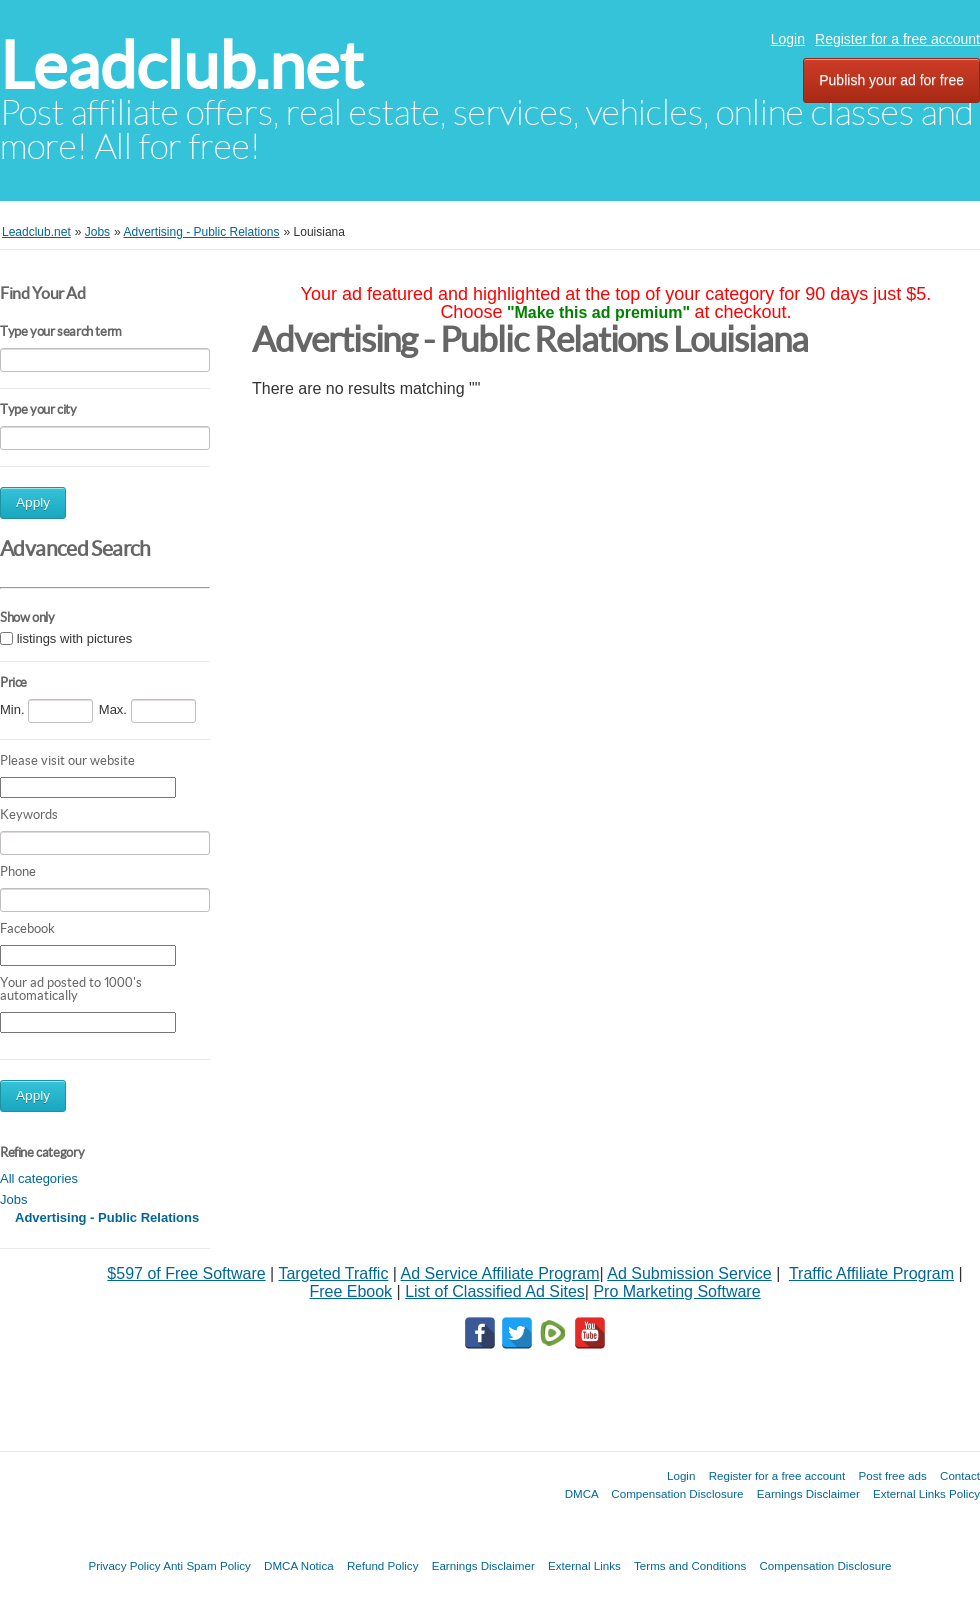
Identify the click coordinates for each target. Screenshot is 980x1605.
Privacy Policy (124, 1565)
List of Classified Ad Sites (495, 1291)
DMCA (582, 1493)
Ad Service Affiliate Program (500, 1273)
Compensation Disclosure (677, 1493)
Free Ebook (350, 1291)
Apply (33, 502)
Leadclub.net (181, 65)
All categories (39, 1178)
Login (788, 39)
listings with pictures (75, 638)
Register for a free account (897, 39)
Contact (960, 1475)
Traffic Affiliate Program (871, 1273)
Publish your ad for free (891, 80)
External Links (584, 1565)
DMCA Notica (299, 1565)
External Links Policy (926, 1493)
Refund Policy (383, 1565)
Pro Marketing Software (676, 1291)
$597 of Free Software (186, 1273)
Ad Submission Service (689, 1273)
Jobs (13, 1199)
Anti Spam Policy (207, 1565)
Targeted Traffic (333, 1273)
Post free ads (892, 1475)
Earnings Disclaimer (808, 1493)
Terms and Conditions (690, 1565)
